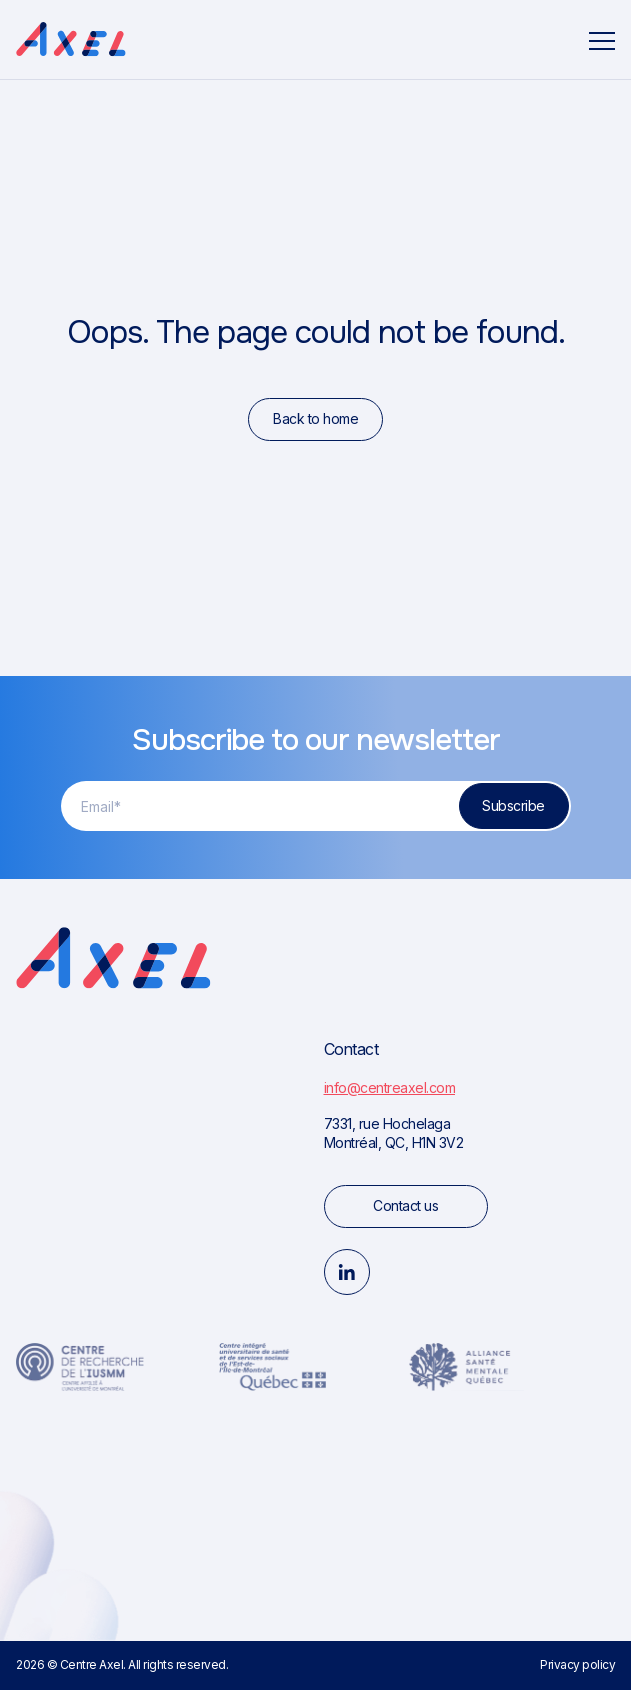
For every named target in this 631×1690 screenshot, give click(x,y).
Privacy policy (577, 1664)
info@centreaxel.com (390, 1087)
